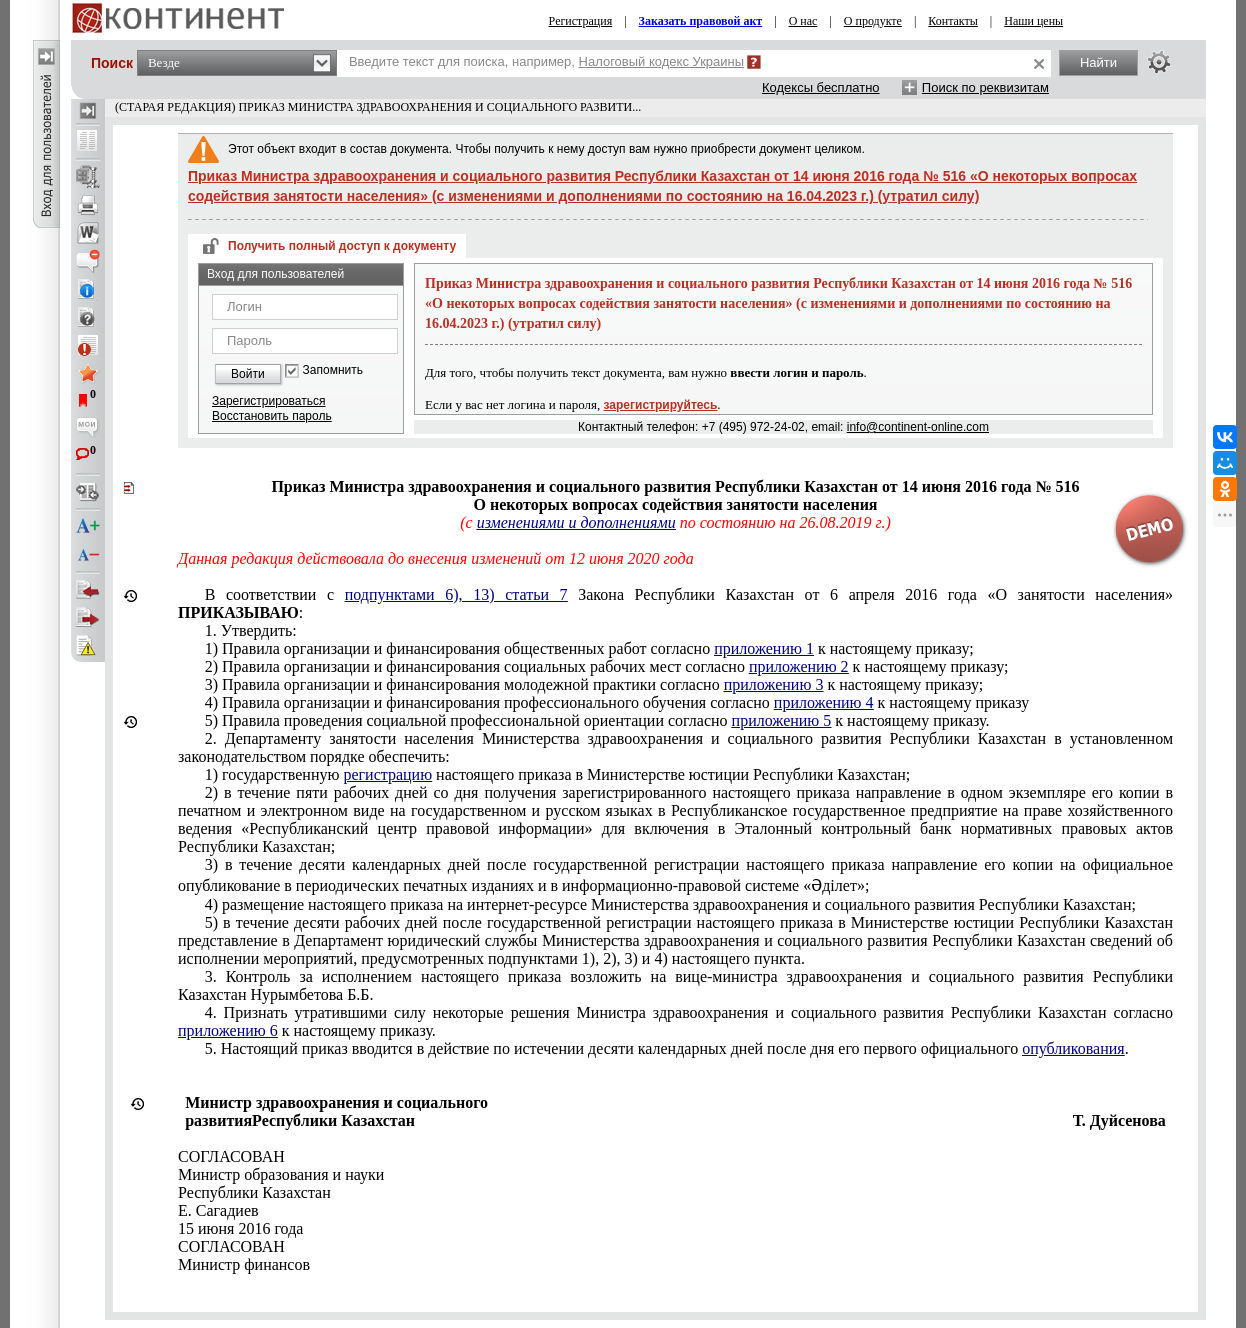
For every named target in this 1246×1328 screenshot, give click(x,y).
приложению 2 (799, 666)
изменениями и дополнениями (576, 522)
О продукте (873, 21)
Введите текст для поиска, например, (546, 61)
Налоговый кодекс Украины (662, 61)
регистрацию (387, 774)
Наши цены (1033, 21)
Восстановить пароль (272, 416)
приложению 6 (228, 1030)
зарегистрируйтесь (661, 405)
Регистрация (581, 21)
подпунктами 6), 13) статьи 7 (456, 594)
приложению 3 (774, 684)
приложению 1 (764, 648)
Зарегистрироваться (268, 401)
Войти (248, 374)
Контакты (953, 21)
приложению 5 (782, 720)
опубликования (1073, 1048)
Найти (1098, 62)
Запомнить (333, 370)
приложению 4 (824, 702)
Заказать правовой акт (701, 21)
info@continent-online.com (918, 427)
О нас (803, 21)
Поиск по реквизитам (985, 87)
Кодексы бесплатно (821, 87)
